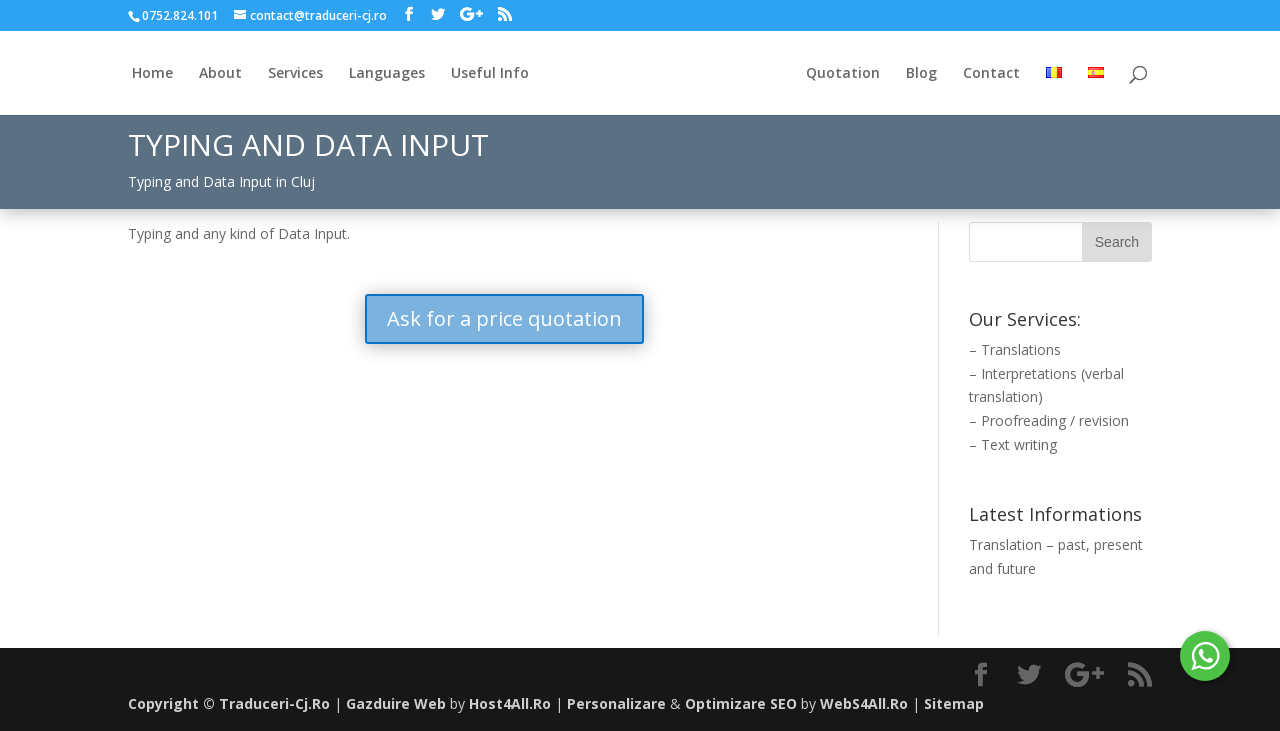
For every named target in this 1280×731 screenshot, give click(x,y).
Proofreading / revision (1055, 420)
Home (152, 74)
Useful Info (490, 74)
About (220, 74)
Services (295, 74)
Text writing (1019, 444)
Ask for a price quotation (504, 318)
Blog (921, 74)
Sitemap (954, 703)
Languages (387, 74)
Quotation (843, 74)
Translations (1021, 349)
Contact (991, 74)
